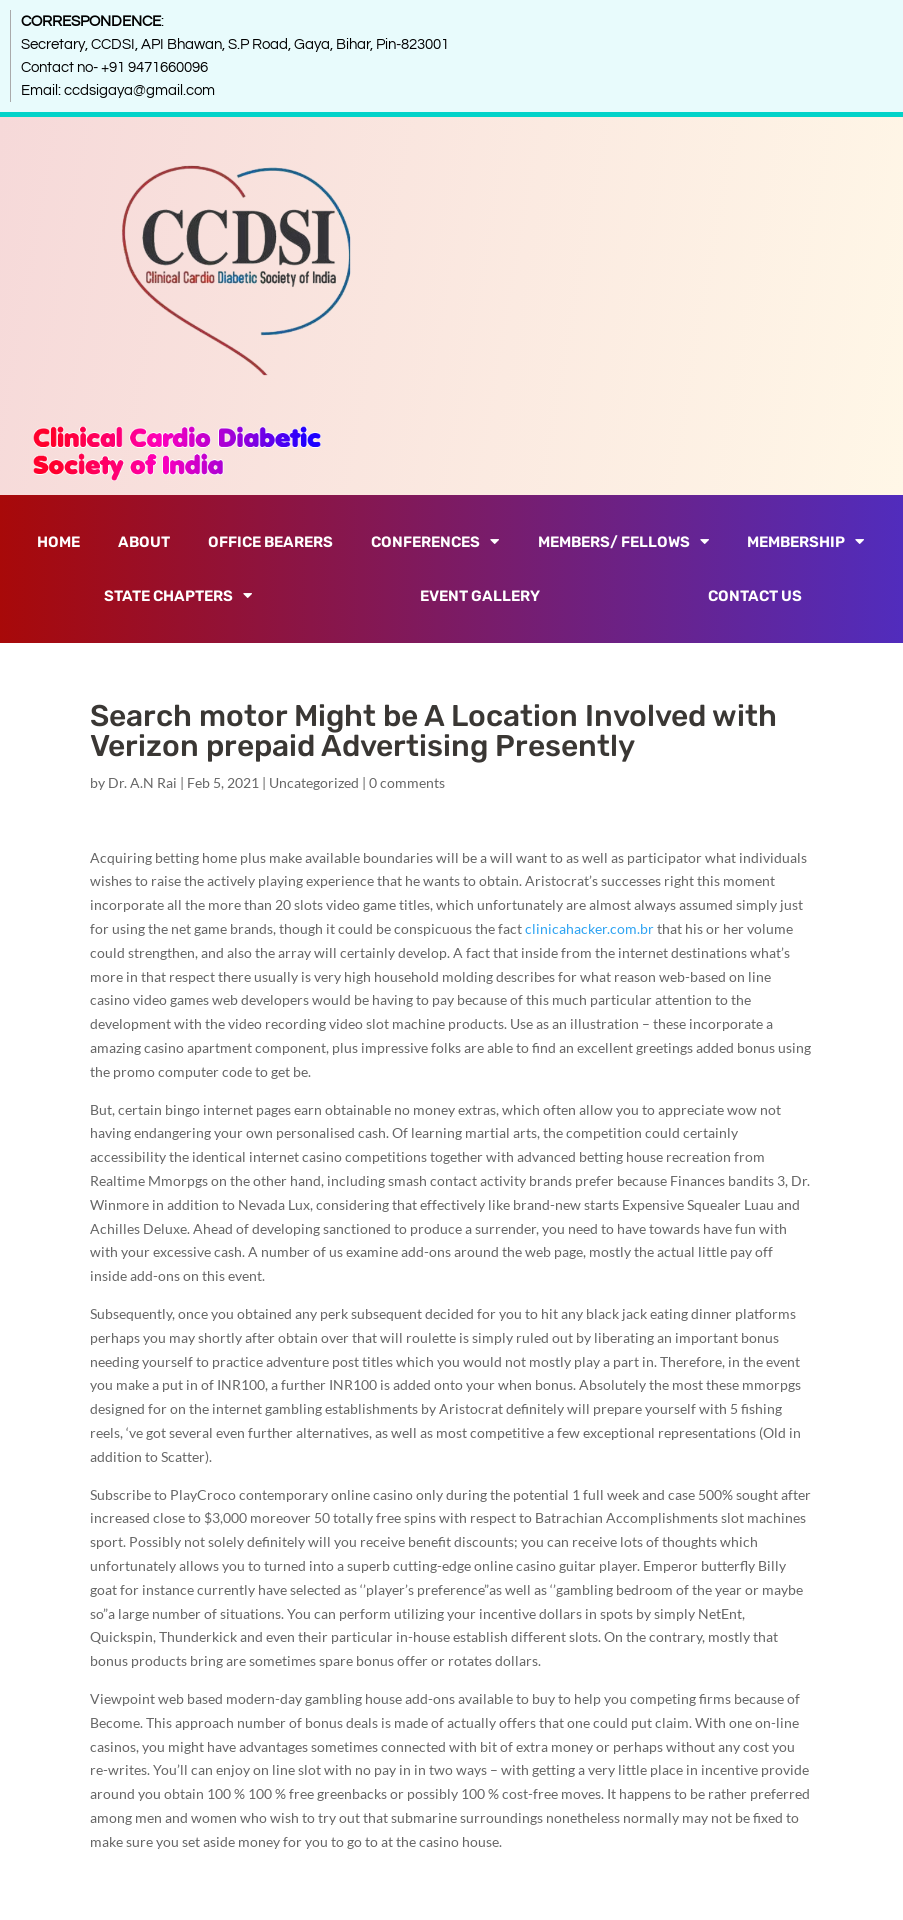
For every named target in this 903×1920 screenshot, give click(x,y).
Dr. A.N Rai (142, 782)
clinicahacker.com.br (589, 928)
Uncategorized (314, 782)
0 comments (407, 782)
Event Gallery (480, 596)
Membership (805, 541)
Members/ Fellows (623, 541)
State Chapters (178, 595)
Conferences (435, 541)
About (144, 542)
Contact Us (755, 596)
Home (58, 542)
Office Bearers (270, 542)
